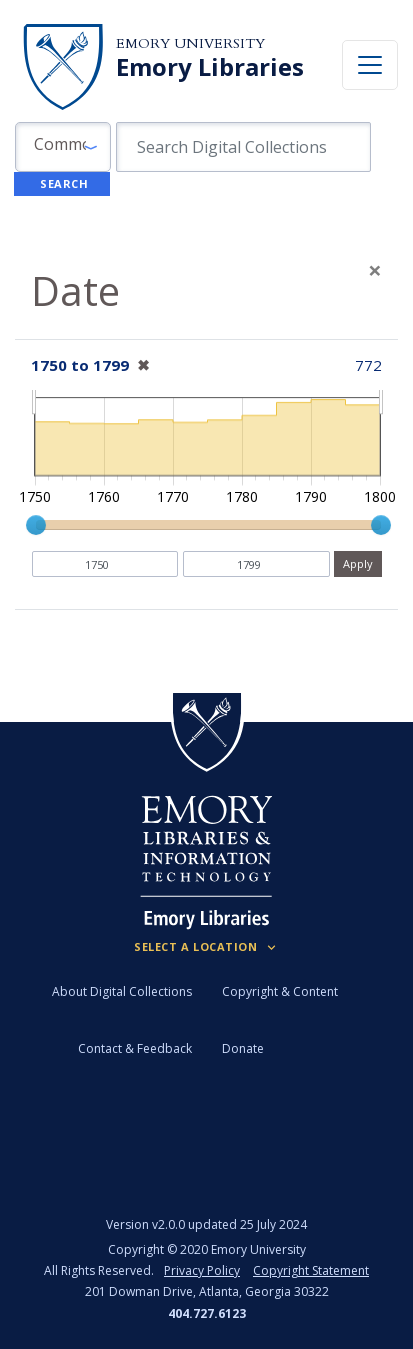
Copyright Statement (311, 1270)
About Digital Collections (122, 991)
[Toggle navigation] (370, 65)
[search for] (243, 147)
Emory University (190, 43)
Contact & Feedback (135, 1048)
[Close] (375, 270)
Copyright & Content (280, 991)
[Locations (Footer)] (206, 947)
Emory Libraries (210, 67)
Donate (243, 1048)
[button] (63, 147)
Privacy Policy (202, 1270)
